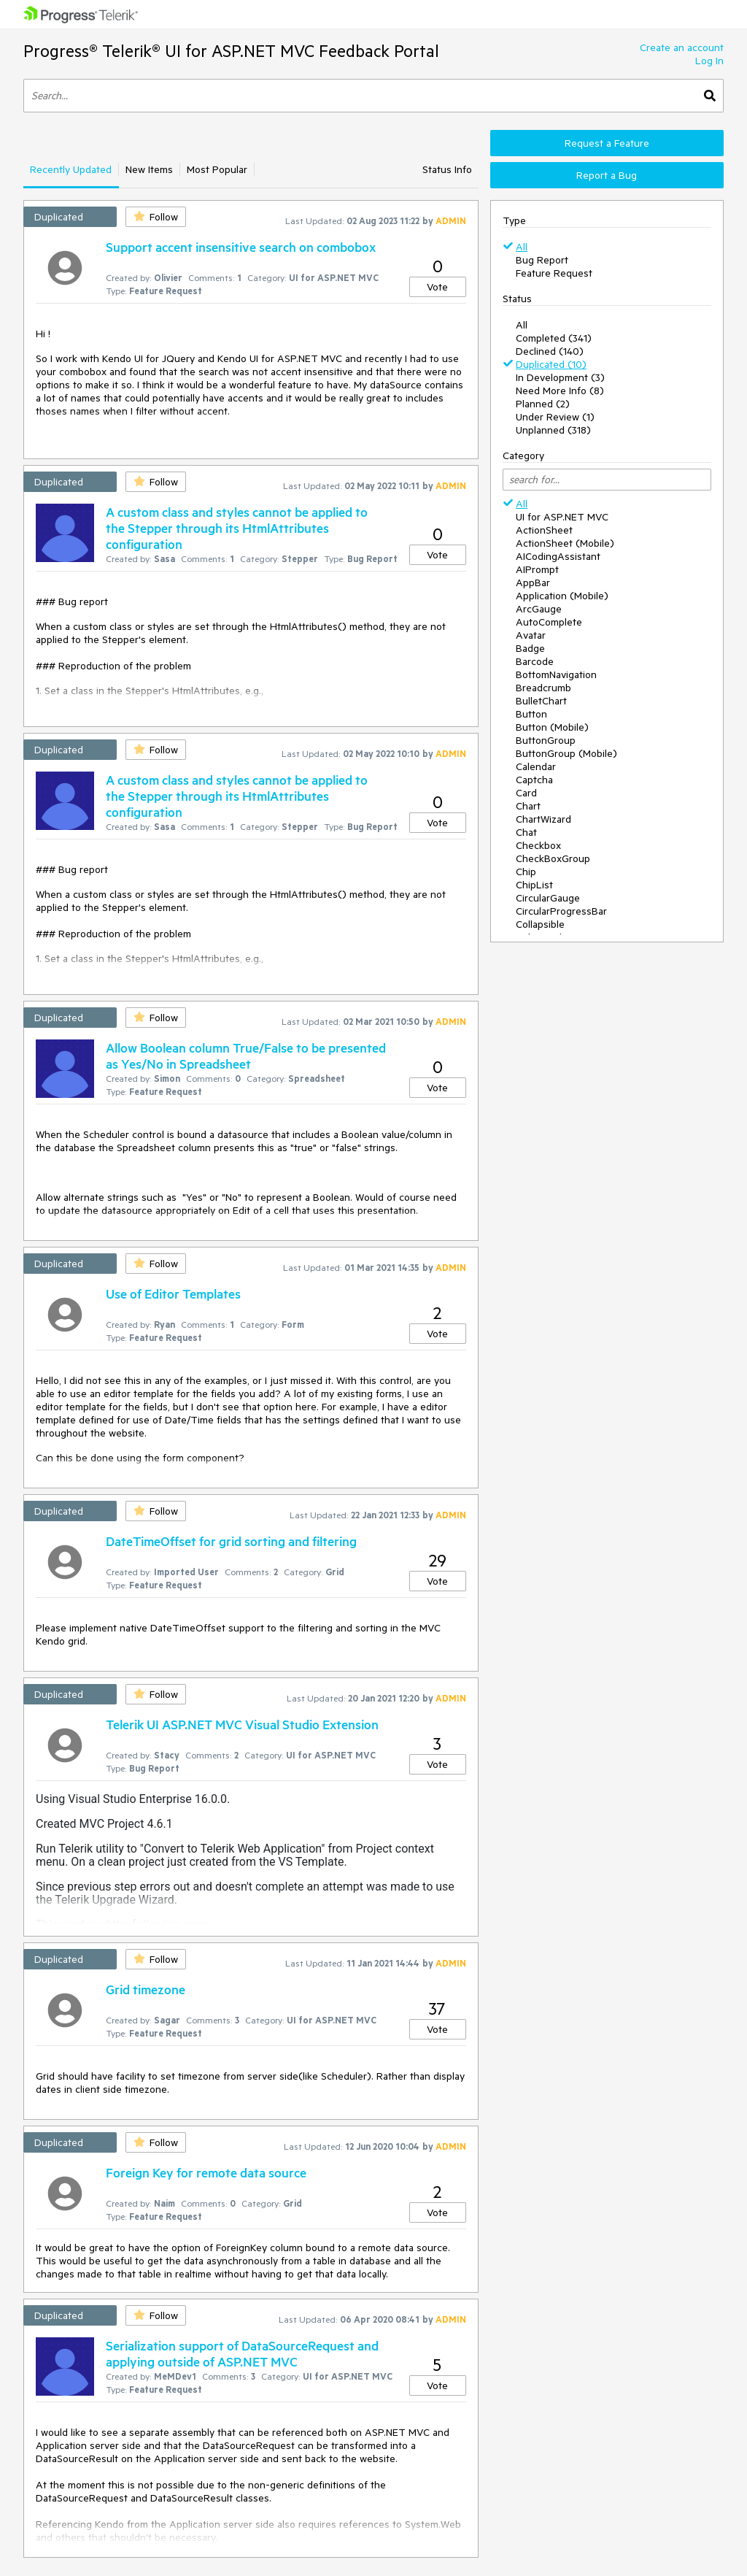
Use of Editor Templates (173, 1293)
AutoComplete (549, 621)
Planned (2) (543, 403)
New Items (149, 169)
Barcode (535, 661)
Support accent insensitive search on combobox (241, 247)
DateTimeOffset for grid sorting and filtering (231, 1541)
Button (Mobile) (552, 727)
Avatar (531, 635)
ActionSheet (544, 530)
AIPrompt (537, 569)
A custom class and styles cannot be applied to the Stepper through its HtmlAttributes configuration (237, 528)
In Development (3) (560, 377)
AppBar (533, 582)
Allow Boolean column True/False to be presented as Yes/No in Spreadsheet (246, 1055)
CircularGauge (548, 897)
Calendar (536, 766)
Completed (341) (554, 338)
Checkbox (538, 845)
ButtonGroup (546, 740)
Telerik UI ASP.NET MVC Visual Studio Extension (242, 1724)
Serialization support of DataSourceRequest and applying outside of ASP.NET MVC (242, 2353)
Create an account (682, 47)
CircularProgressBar (561, 911)
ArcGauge (539, 608)
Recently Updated (71, 169)
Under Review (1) (555, 416)
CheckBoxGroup (553, 858)
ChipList (534, 884)
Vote (437, 286)
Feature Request (554, 273)
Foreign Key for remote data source (206, 2172)
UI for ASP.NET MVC (562, 516)
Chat (526, 832)
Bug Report (542, 259)
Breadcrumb (543, 687)
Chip (526, 871)
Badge (530, 648)
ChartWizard (543, 819)
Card (526, 792)
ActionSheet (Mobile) (565, 543)
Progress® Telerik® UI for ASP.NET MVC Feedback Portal (231, 50)
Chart (528, 805)
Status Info (447, 169)
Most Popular (217, 169)
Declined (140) (550, 351)
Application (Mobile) (562, 595)
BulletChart (541, 700)
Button (531, 713)
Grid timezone (145, 1989)
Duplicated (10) (551, 364)
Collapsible (540, 924)
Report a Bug (606, 175)
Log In (709, 60)
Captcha (534, 779)
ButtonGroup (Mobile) (566, 753)
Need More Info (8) (560, 390)
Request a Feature (607, 143)
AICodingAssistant (558, 556)
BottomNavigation (556, 674)
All (521, 246)
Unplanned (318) (553, 430)
